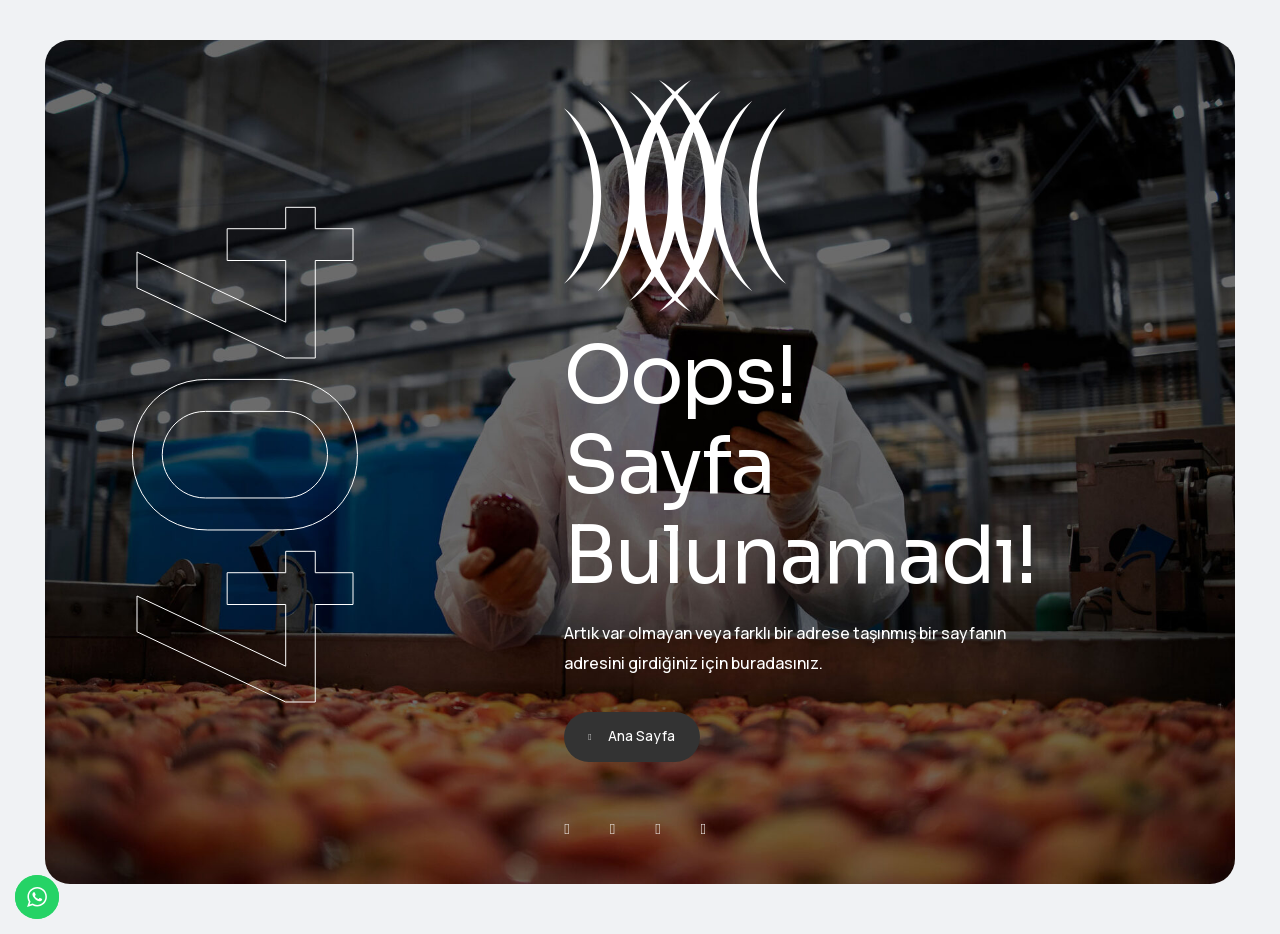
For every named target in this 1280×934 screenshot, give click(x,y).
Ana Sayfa (641, 735)
